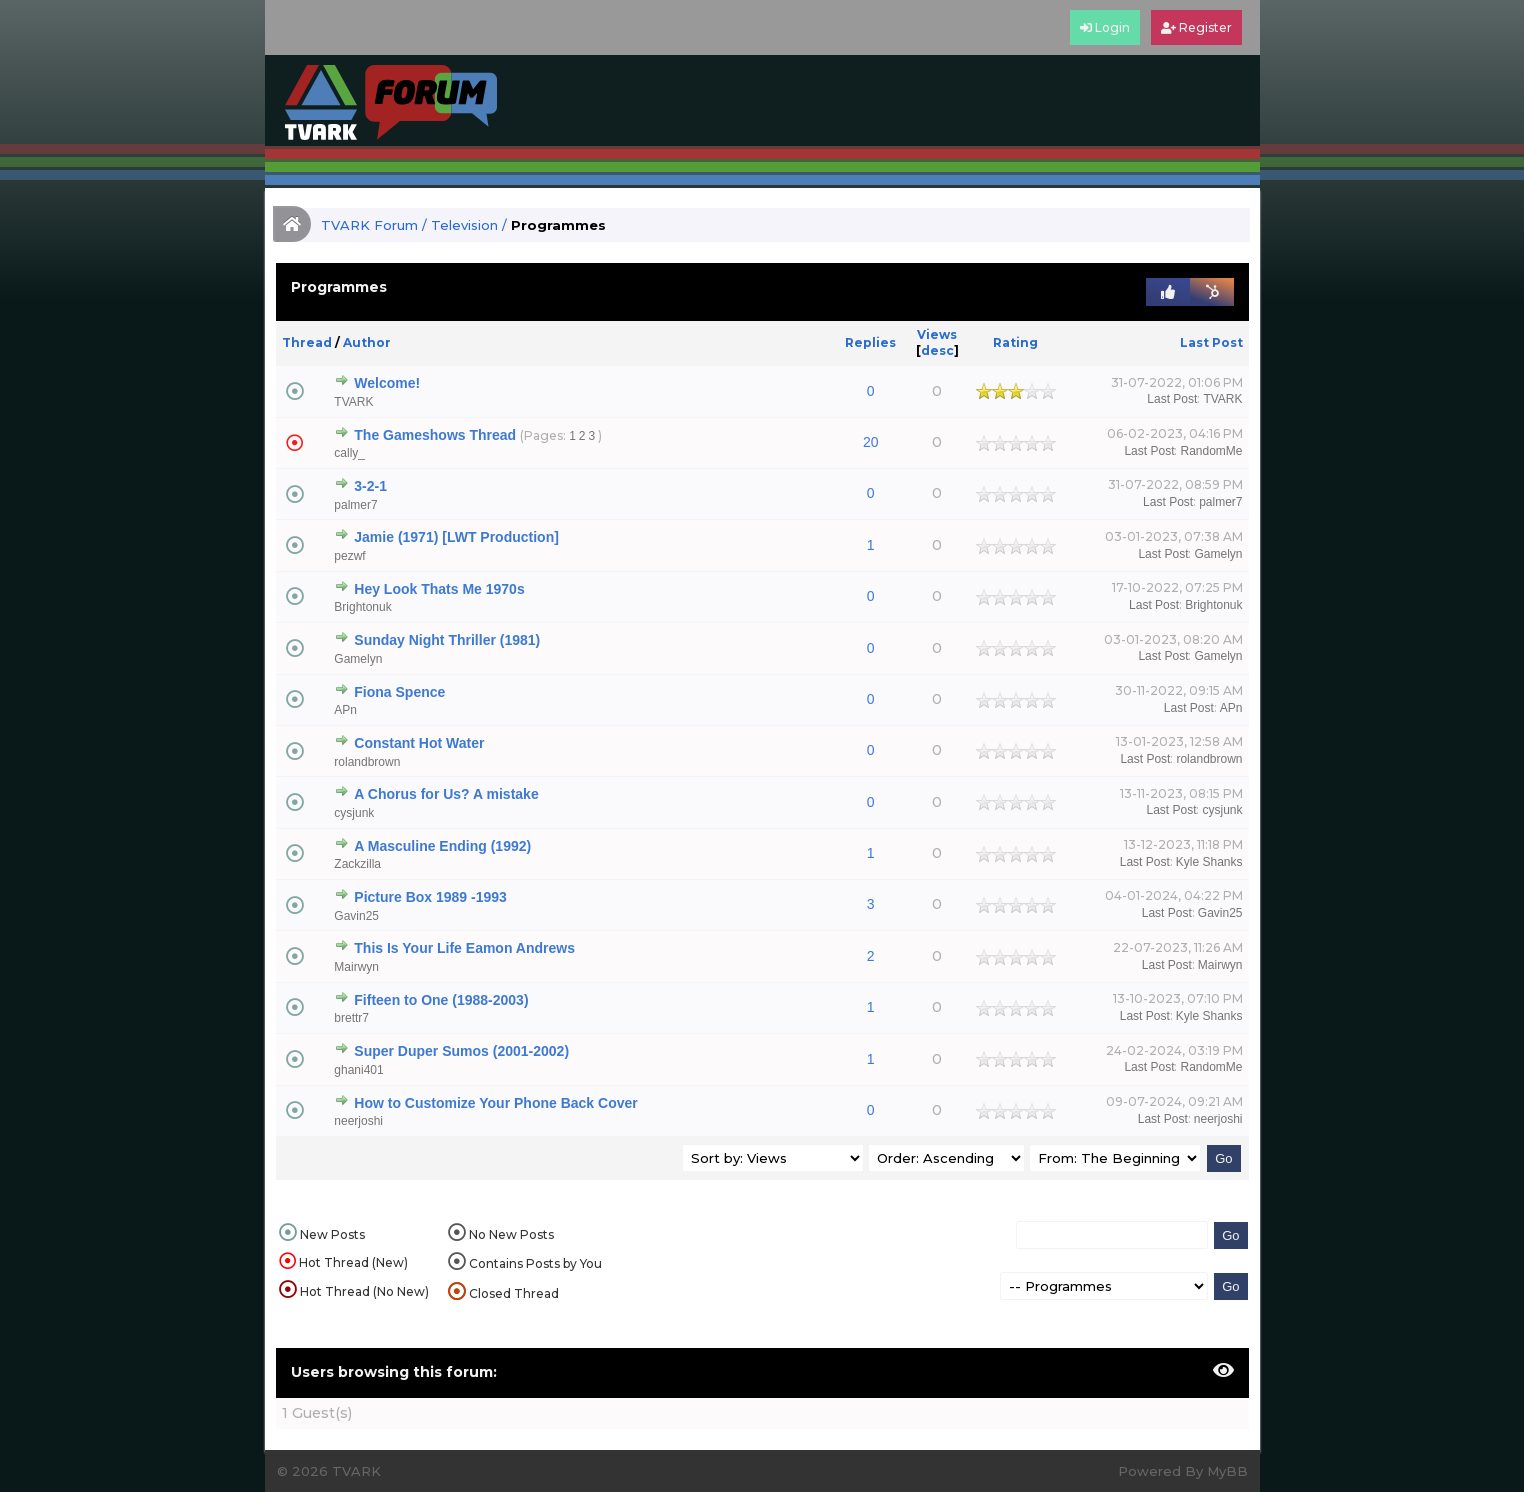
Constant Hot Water (419, 743)
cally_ (349, 453)
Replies (870, 342)
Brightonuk (362, 607)
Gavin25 (356, 916)
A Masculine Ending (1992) (442, 846)
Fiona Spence (399, 692)
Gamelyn (1218, 554)
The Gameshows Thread (435, 435)
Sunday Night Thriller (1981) (447, 640)
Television (464, 225)
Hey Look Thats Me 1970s (439, 589)
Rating (1015, 342)
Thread (307, 342)
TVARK (353, 402)
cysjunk (354, 813)
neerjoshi (358, 1121)
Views (937, 334)
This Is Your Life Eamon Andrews (464, 948)
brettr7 (351, 1018)
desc (937, 350)
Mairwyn (356, 967)
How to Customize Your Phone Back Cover (495, 1103)
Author (367, 342)
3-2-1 (370, 486)
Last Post (1211, 342)
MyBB (1227, 1471)
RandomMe (1211, 451)
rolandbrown (367, 762)
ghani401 (358, 1070)
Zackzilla (357, 864)
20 (871, 442)
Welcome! (387, 383)
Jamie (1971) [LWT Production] (456, 537)
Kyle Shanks (1209, 862)
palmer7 (355, 505)
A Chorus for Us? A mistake (446, 794)
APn (345, 710)
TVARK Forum (369, 225)
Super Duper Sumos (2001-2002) (461, 1051)
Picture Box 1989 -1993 (430, 897)
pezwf (349, 556)
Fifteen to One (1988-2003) (441, 1000)
